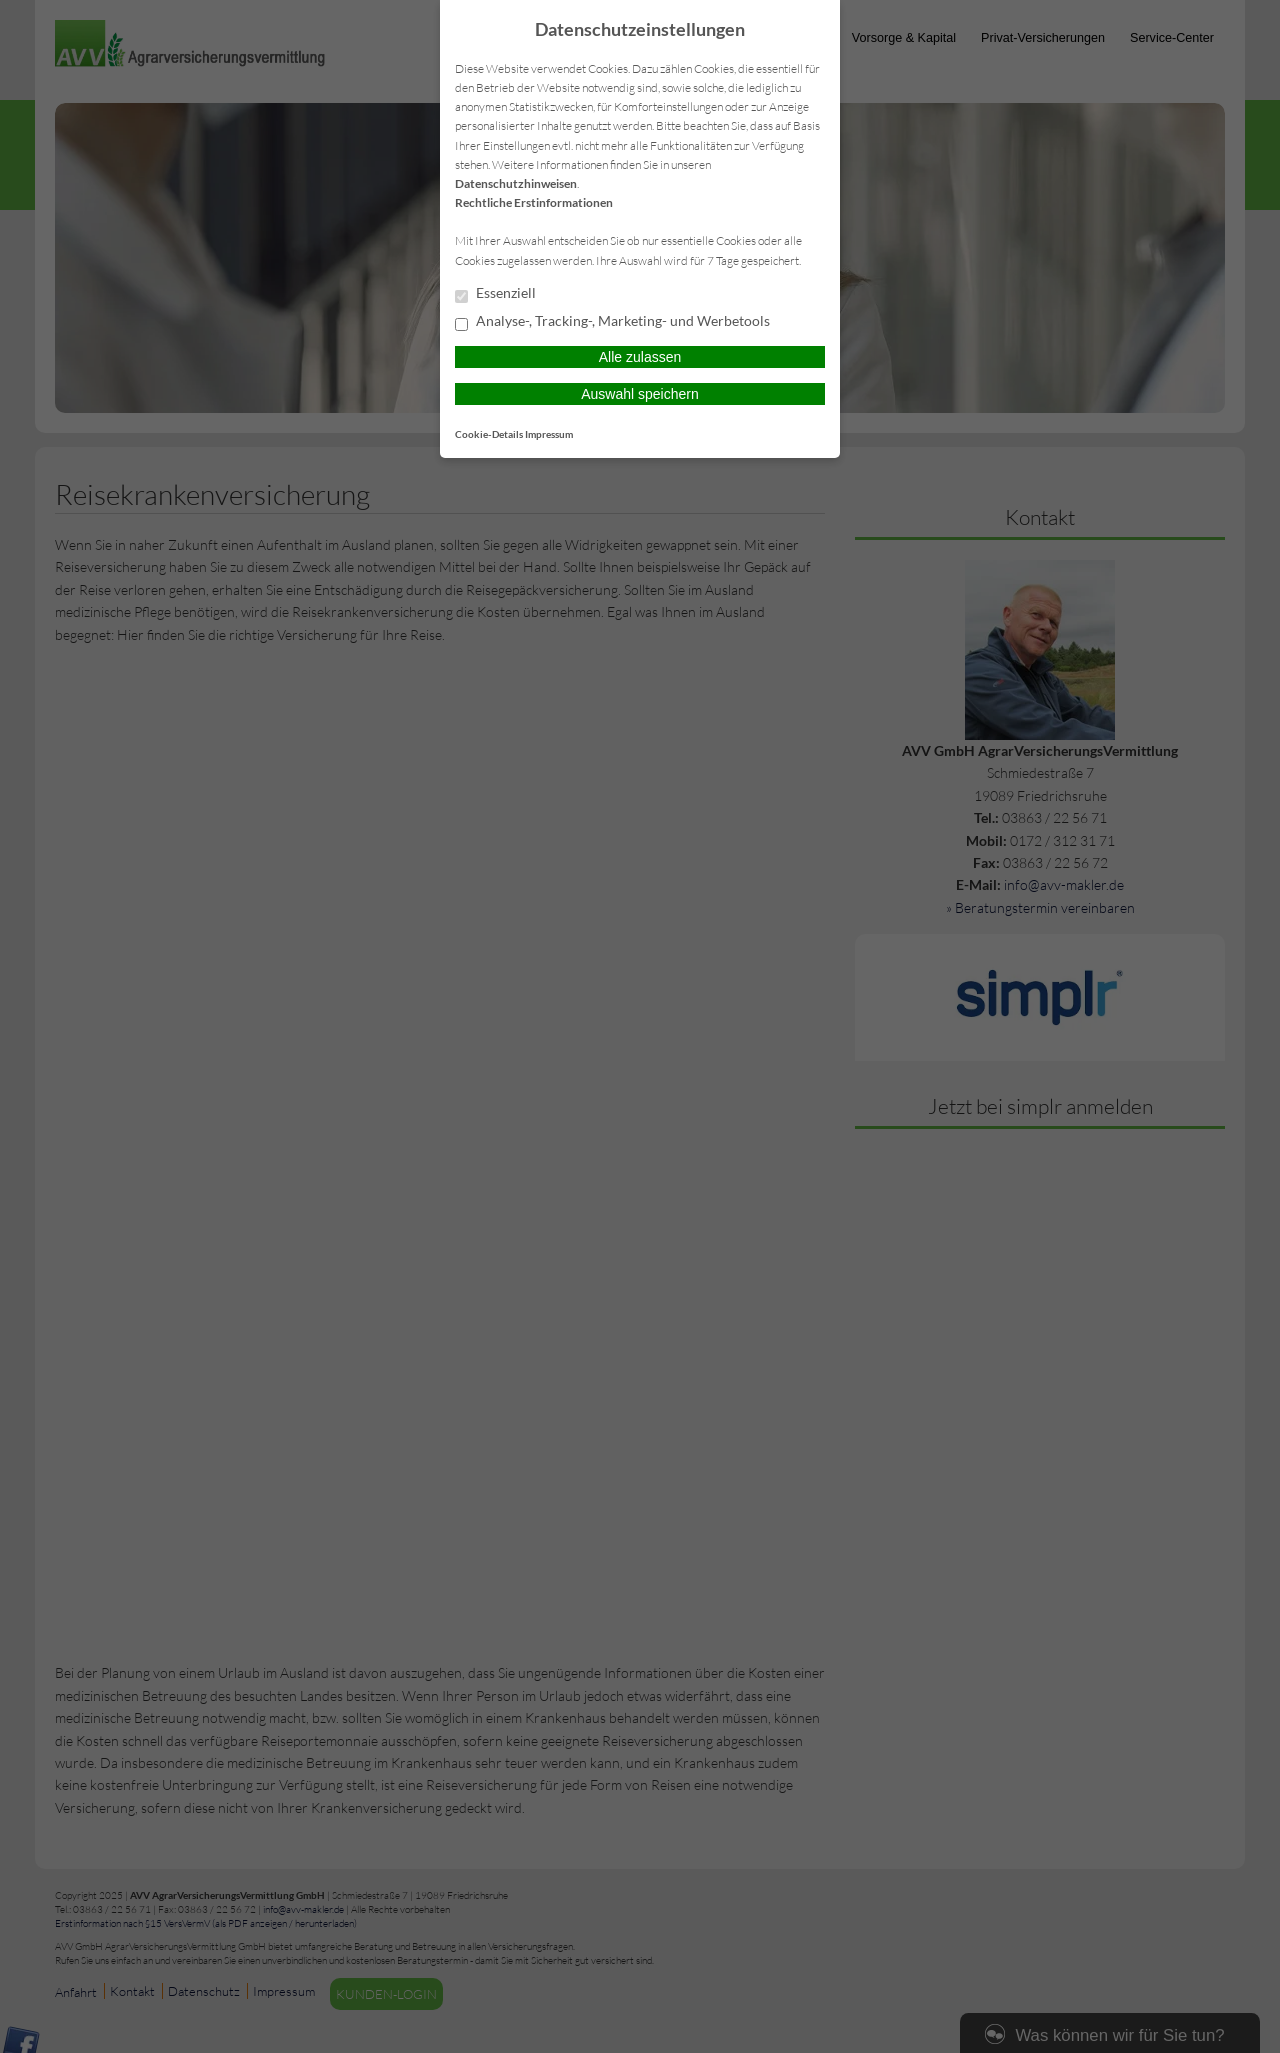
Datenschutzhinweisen (516, 183)
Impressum (549, 434)
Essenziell (495, 294)
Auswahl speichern (640, 394)
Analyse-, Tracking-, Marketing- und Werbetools (612, 322)
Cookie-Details (489, 434)
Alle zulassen (640, 357)
